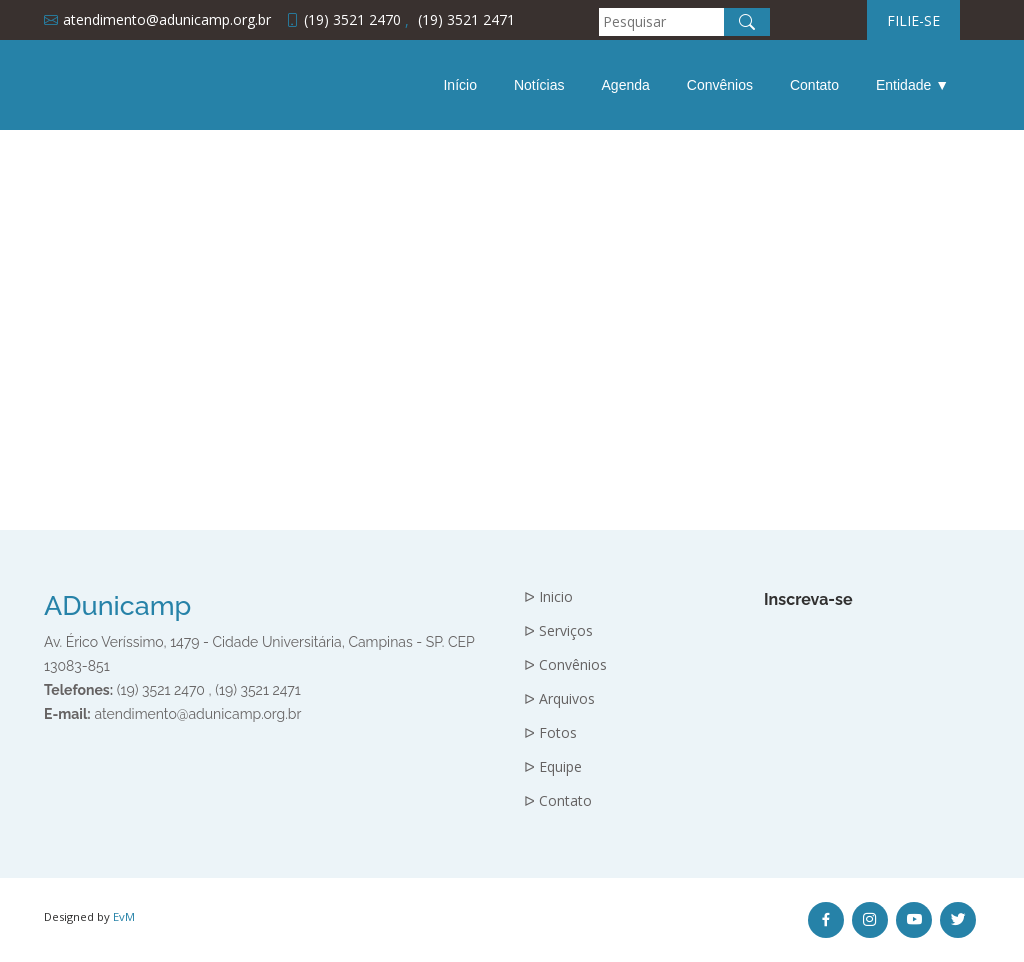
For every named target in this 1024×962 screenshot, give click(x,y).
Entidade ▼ (912, 85)
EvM (124, 916)
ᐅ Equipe (553, 767)
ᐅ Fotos (550, 733)
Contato (814, 85)
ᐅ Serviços (558, 631)
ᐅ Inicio (548, 597)
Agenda (626, 85)
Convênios (720, 85)
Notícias (539, 85)
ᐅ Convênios (565, 665)
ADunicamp (117, 605)
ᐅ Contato (558, 801)
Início (459, 85)
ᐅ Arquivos (559, 699)
